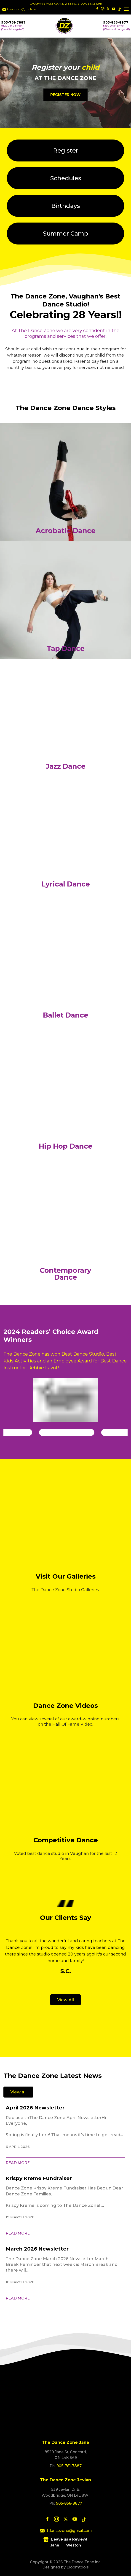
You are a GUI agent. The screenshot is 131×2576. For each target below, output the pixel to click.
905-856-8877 (115, 22)
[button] (65, 1993)
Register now (65, 95)
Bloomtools (78, 2560)
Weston (73, 2538)
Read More (18, 2156)
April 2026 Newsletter (35, 2101)
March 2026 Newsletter (37, 2242)
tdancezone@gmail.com (19, 9)
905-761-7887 (13, 22)
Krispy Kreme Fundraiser (39, 2172)
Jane (54, 2538)
